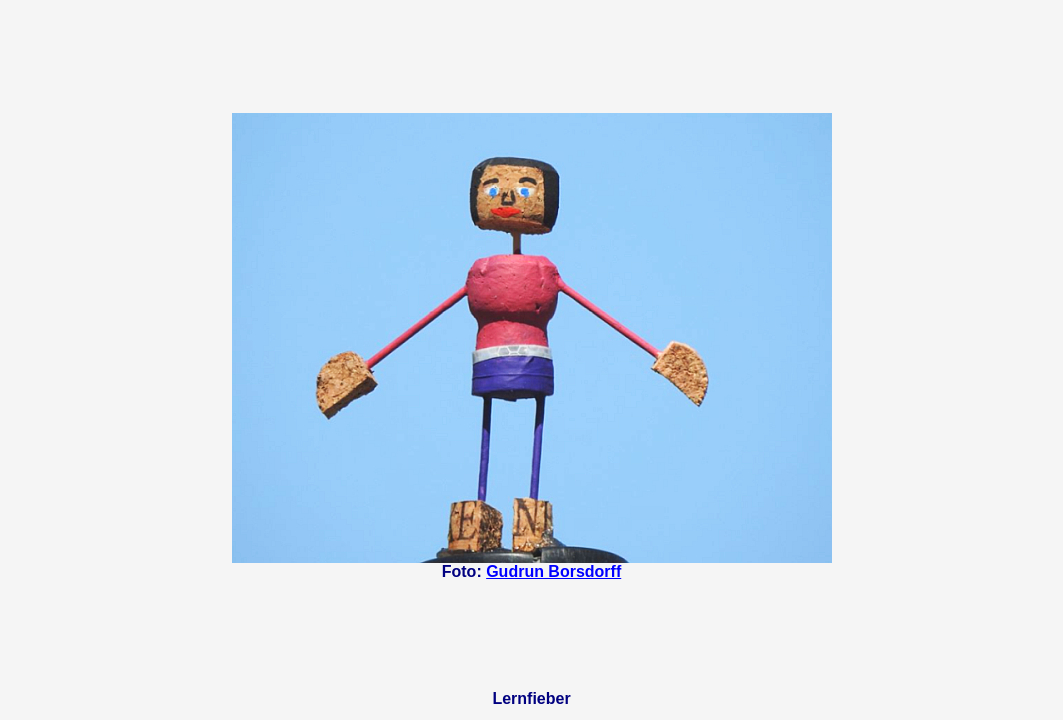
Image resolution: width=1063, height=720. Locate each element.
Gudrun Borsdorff (553, 571)
